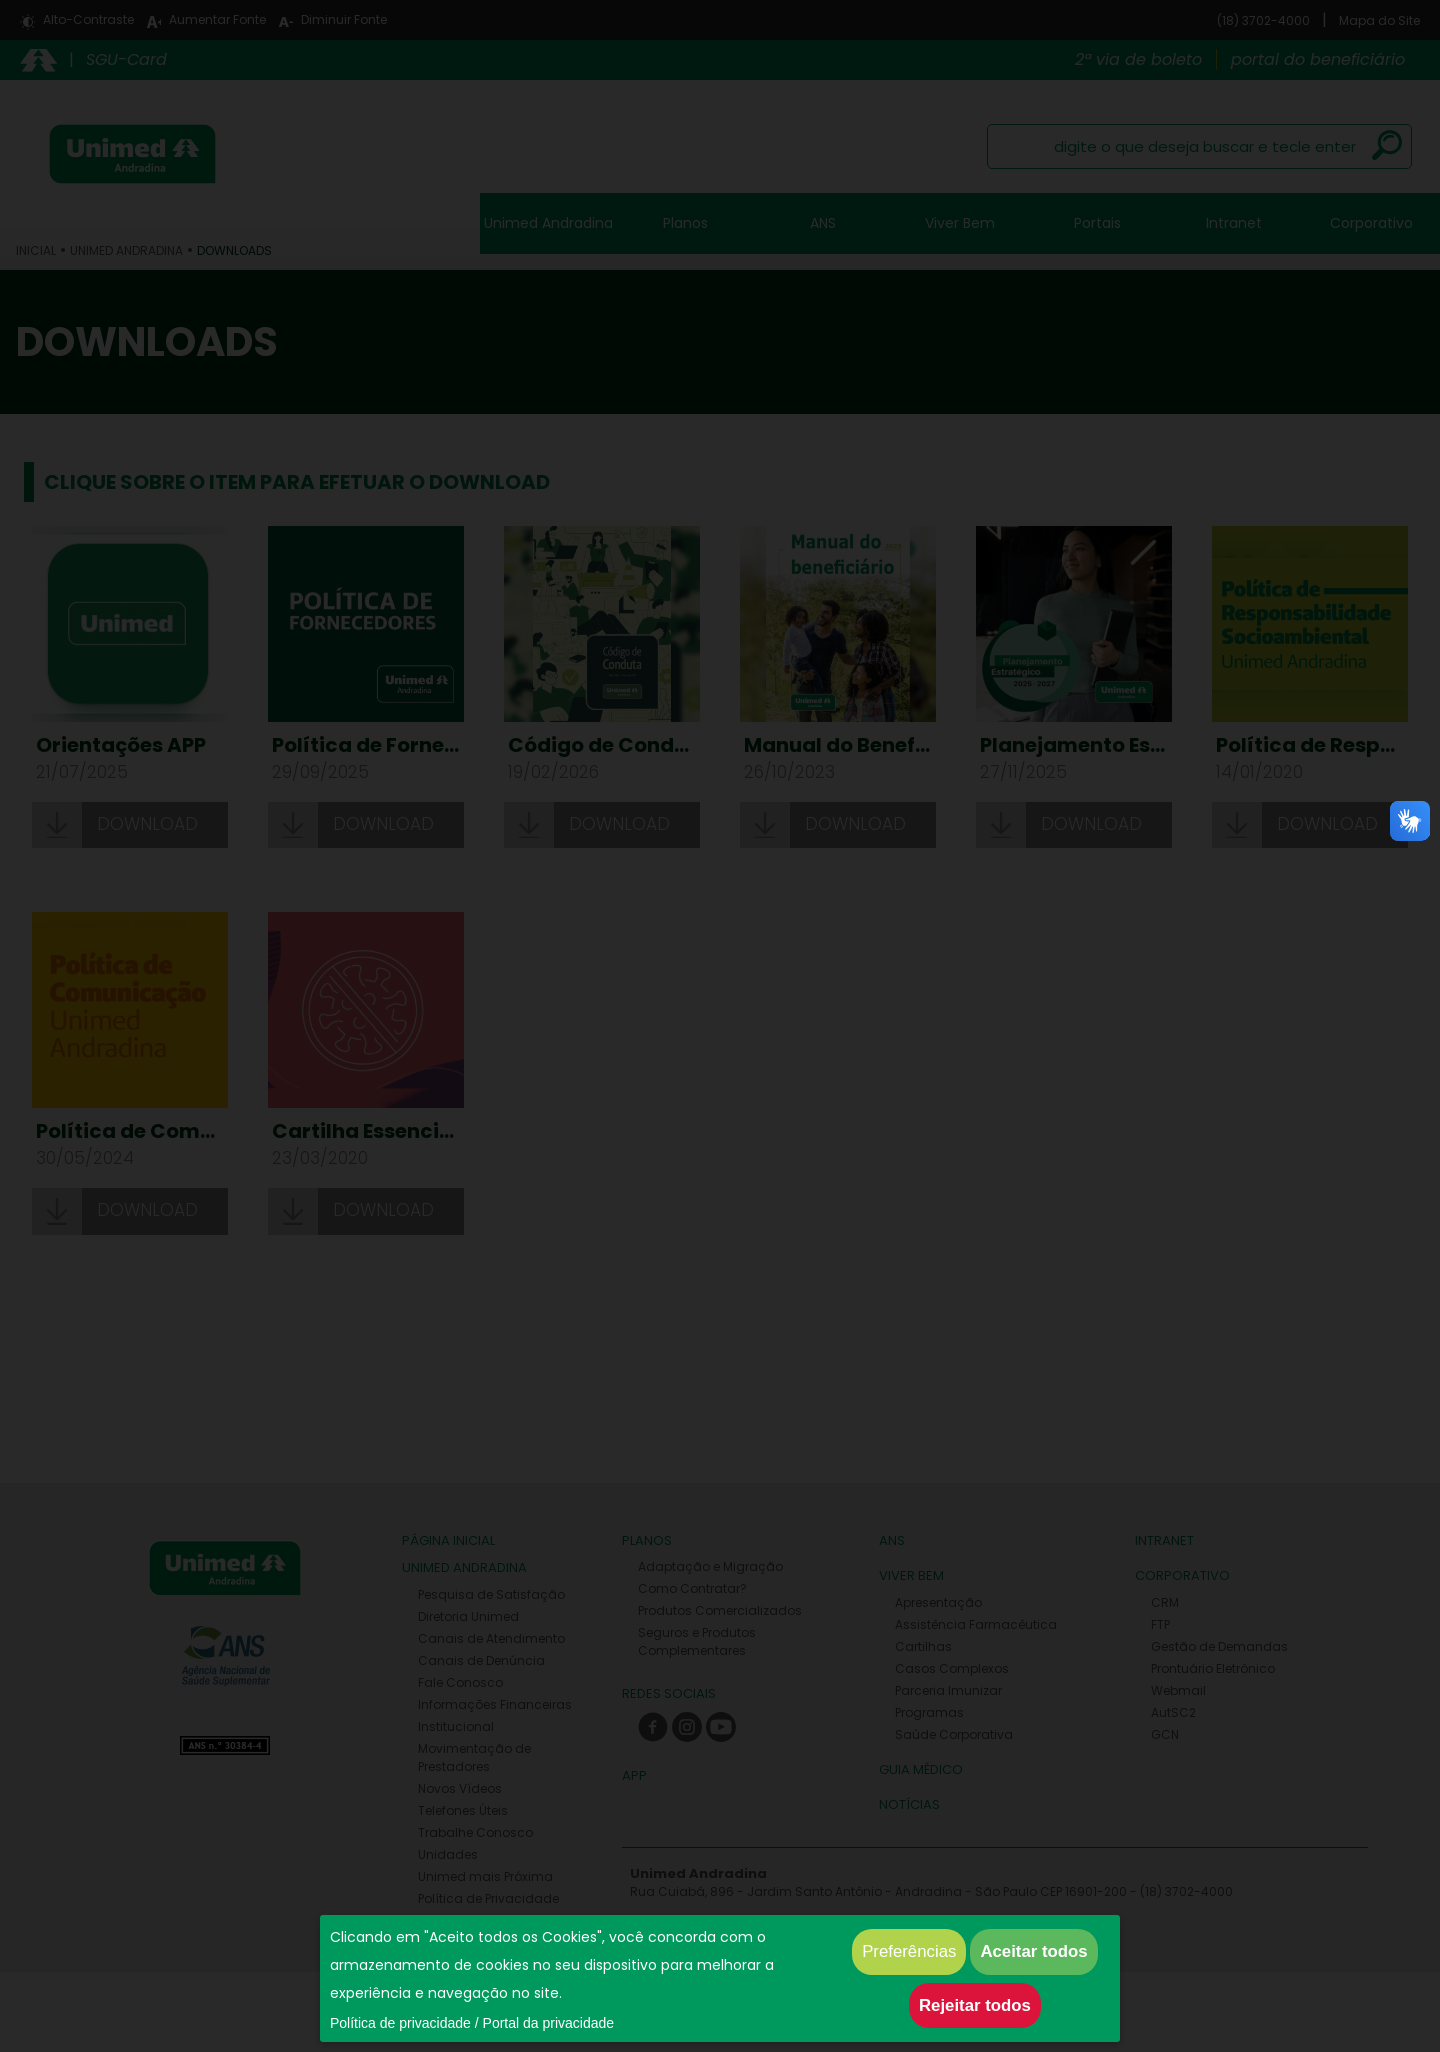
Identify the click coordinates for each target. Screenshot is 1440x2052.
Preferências (909, 1951)
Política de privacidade (400, 2023)
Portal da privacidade (549, 2023)
